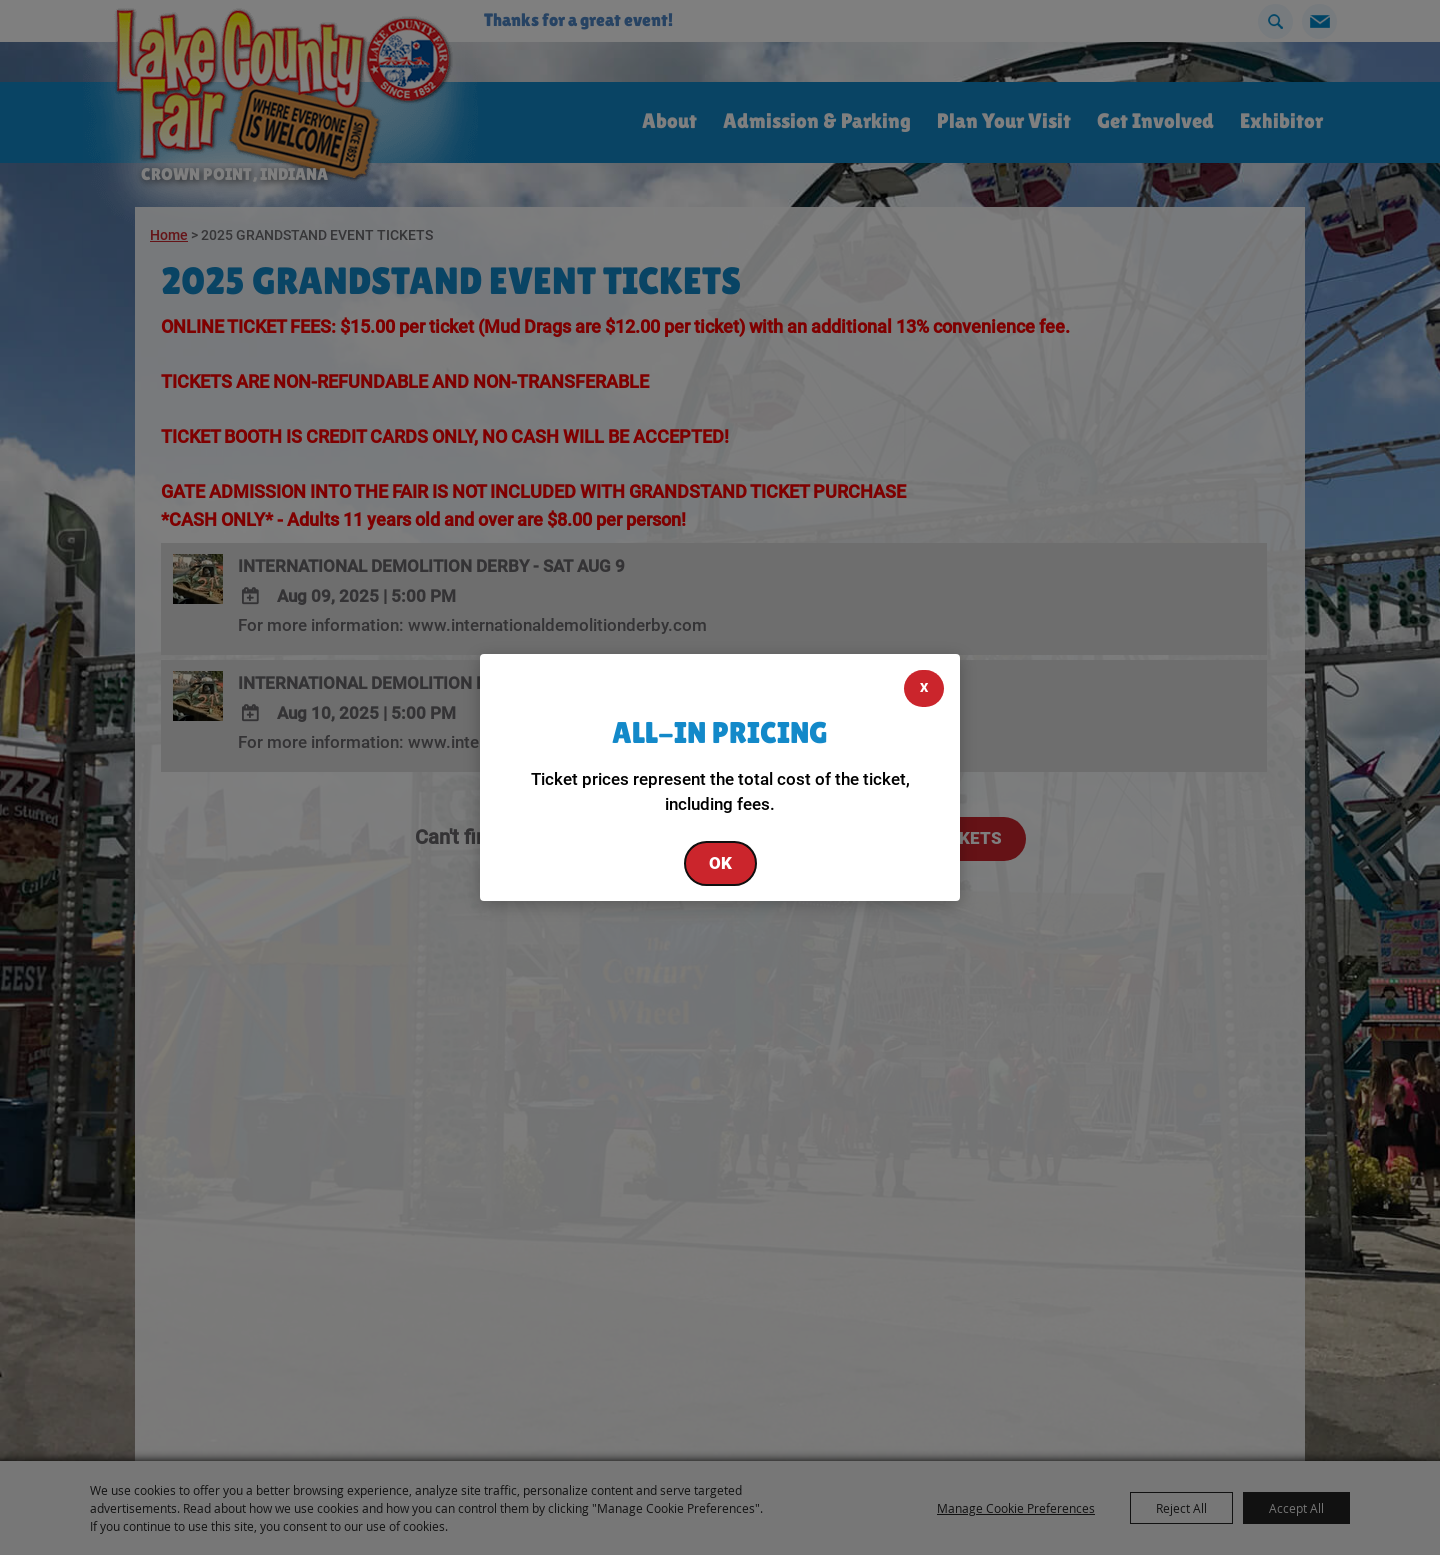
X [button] (924, 687)
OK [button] (720, 863)
